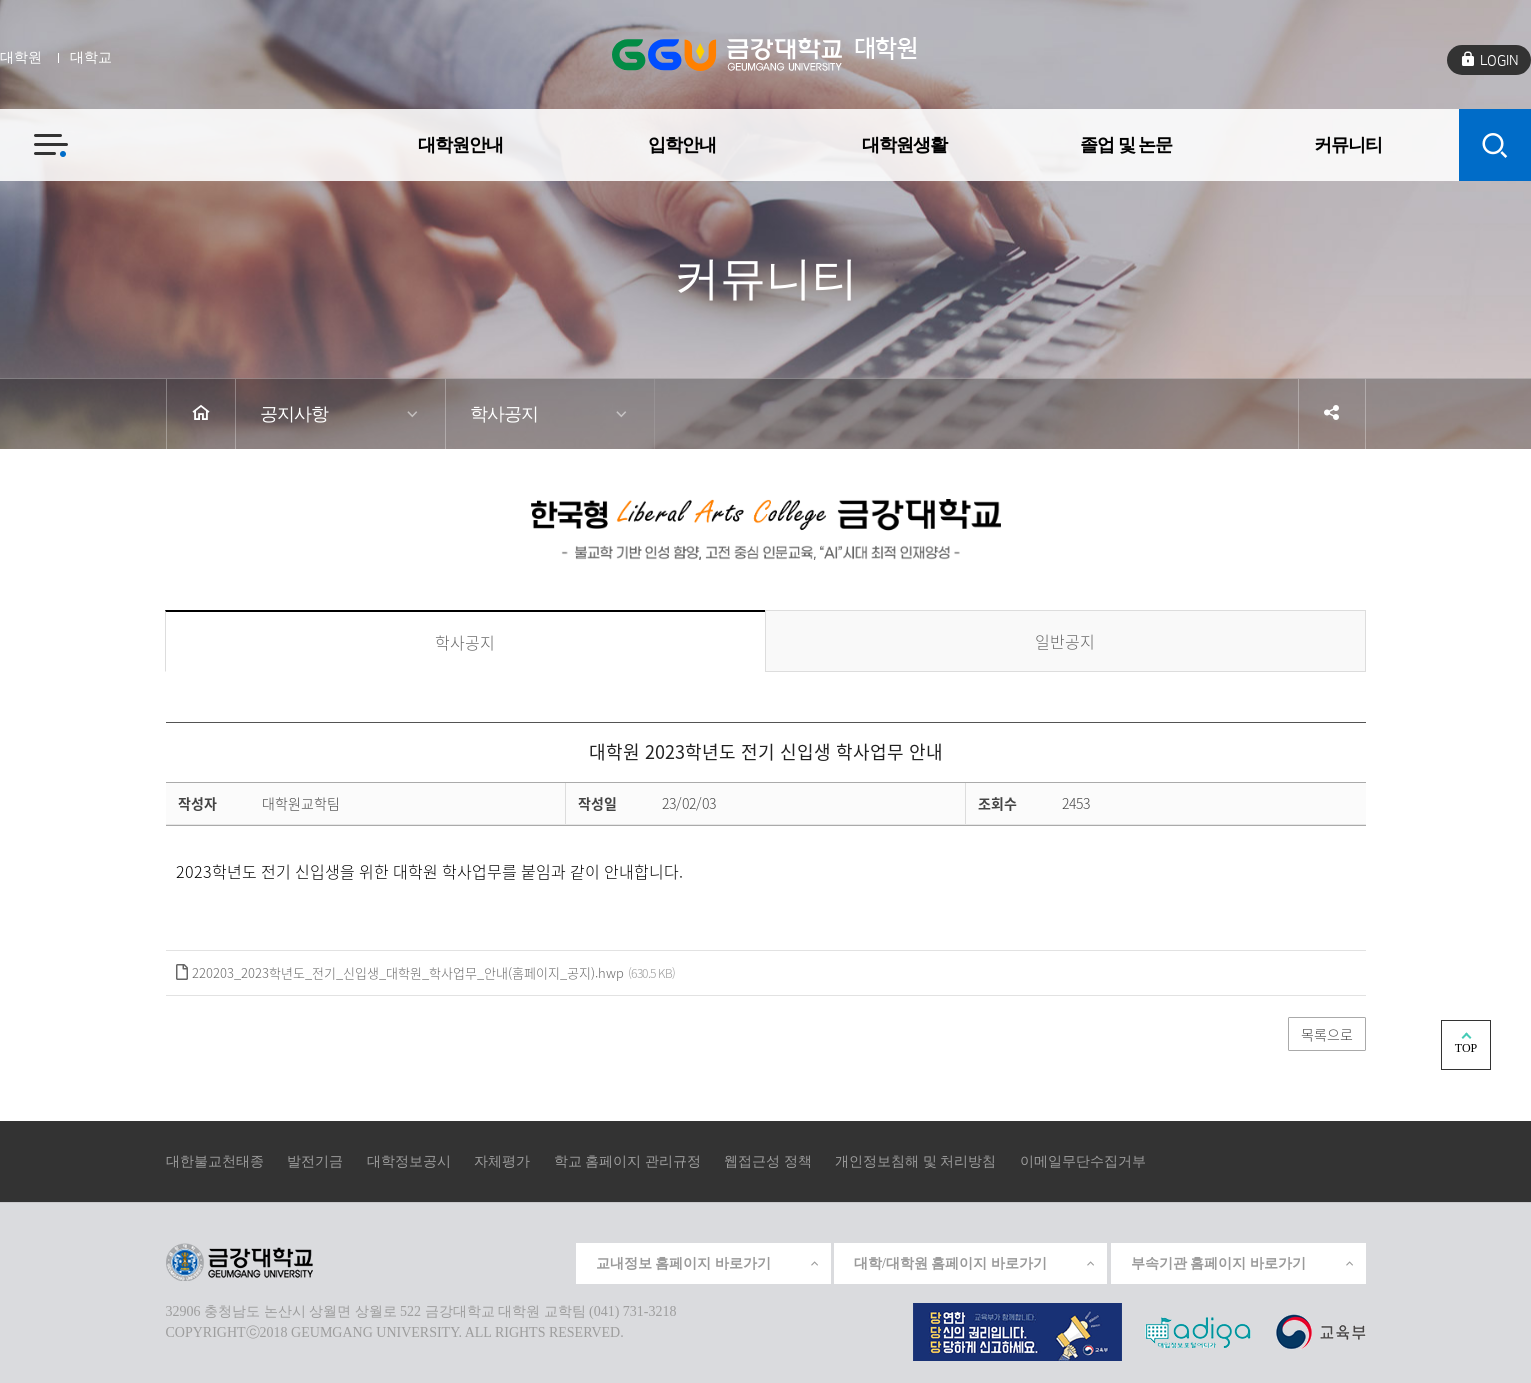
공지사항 (294, 414)
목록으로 (1327, 1034)
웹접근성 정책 (768, 1161)
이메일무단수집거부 (1083, 1161)
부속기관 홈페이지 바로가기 (1243, 1263)
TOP (1466, 1048)
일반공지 (1065, 641)
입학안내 (682, 144)
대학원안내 (460, 144)
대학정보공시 (409, 1161)
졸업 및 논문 (1126, 144)
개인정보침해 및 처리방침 (915, 1161)
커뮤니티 (1348, 144)
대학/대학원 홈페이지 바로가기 (975, 1263)
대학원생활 (904, 144)
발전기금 (315, 1161)
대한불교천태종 (215, 1161)
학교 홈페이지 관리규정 (627, 1161)
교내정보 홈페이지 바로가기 (708, 1263)
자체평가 (502, 1161)
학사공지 (504, 414)
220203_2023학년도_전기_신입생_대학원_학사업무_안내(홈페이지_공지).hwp (408, 972)
